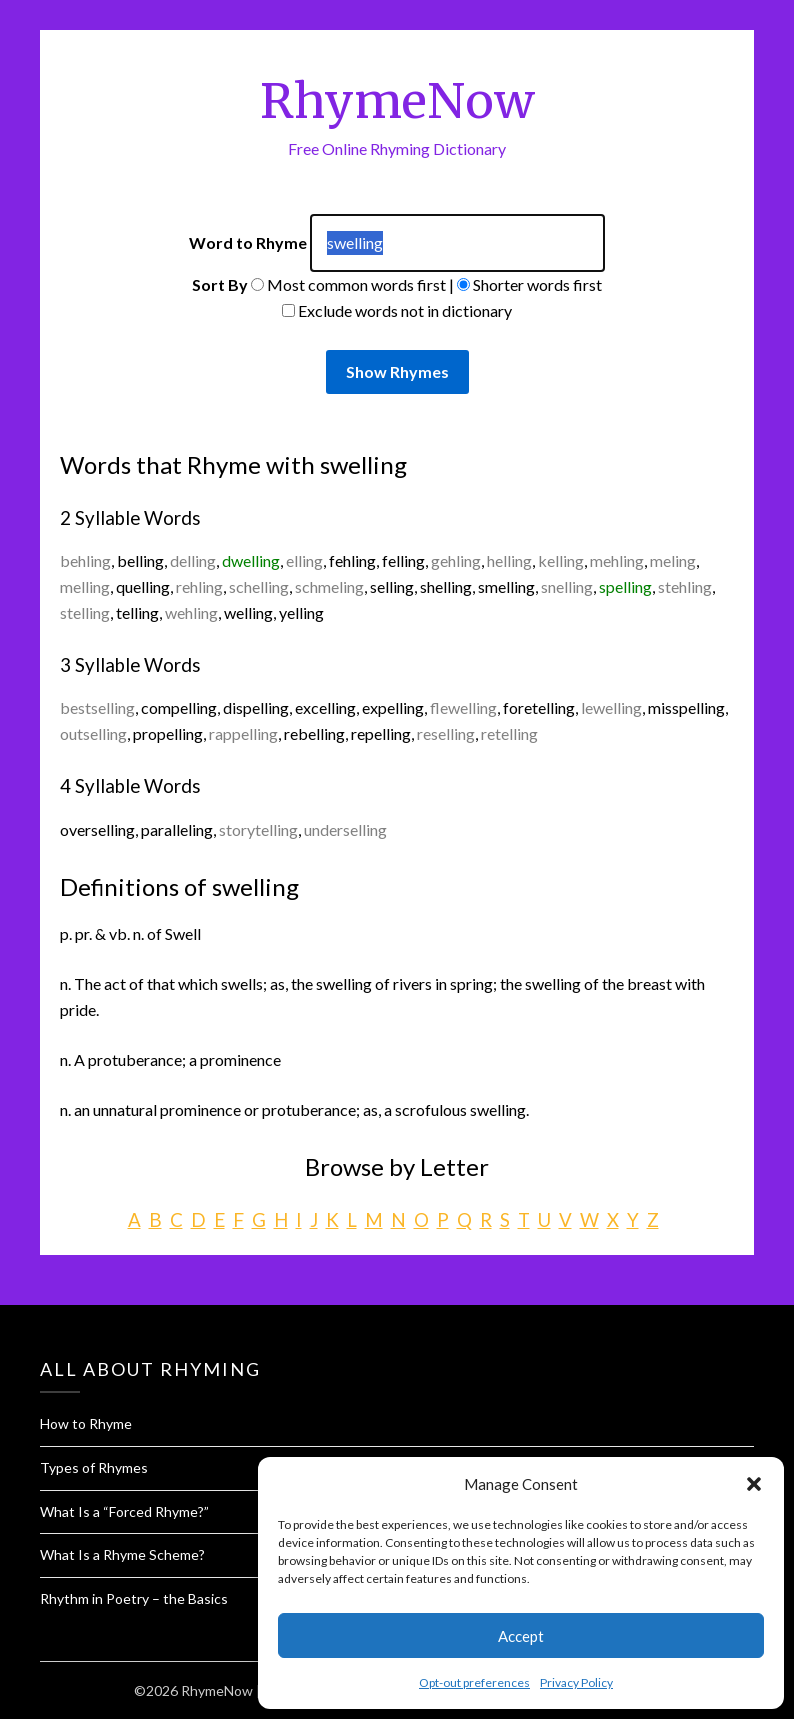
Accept (521, 1636)
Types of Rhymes (94, 1467)
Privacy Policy (576, 1682)
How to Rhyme (86, 1423)
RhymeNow (397, 101)
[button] (754, 1484)
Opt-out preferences (474, 1682)
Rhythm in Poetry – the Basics (134, 1598)
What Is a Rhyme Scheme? (122, 1554)
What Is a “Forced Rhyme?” (124, 1511)
